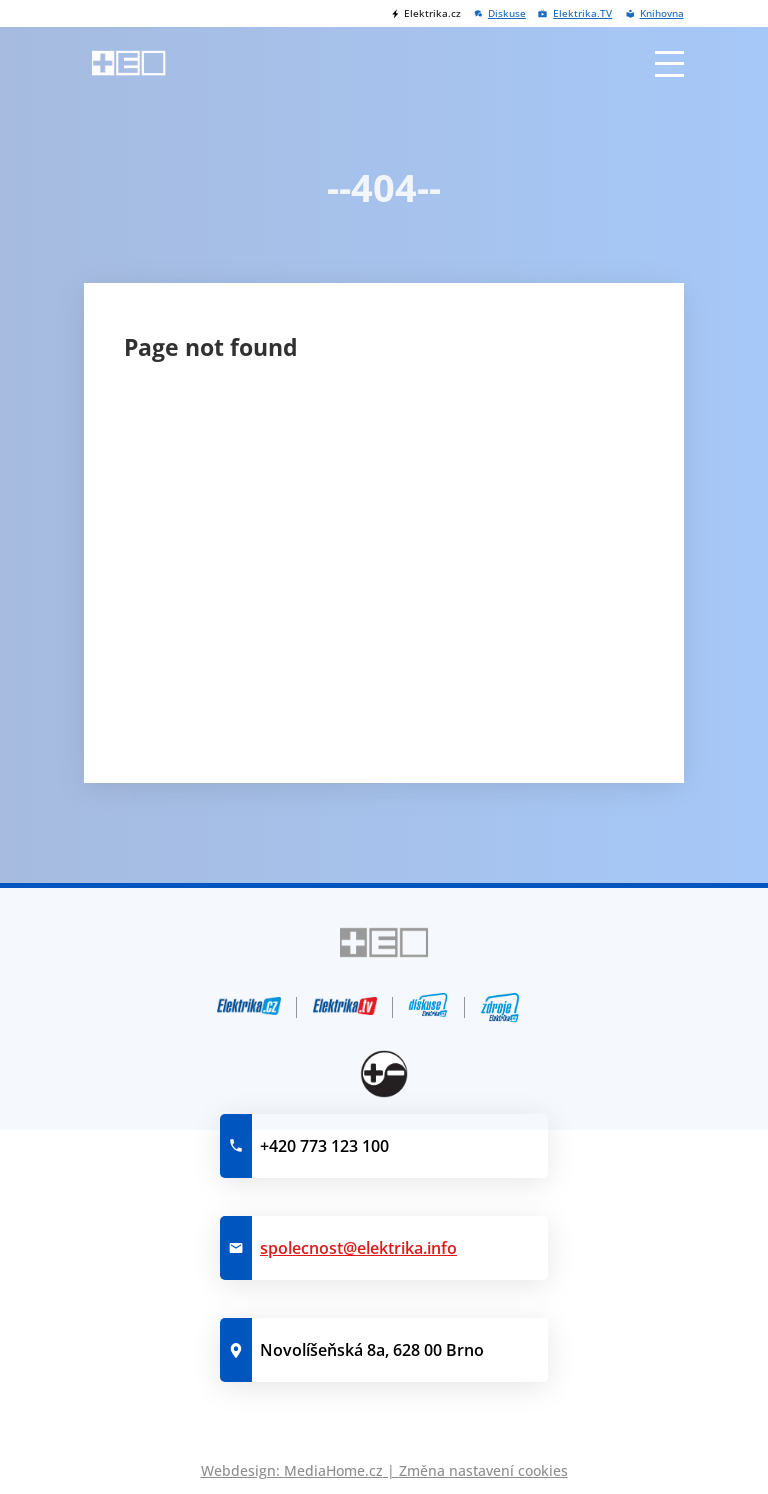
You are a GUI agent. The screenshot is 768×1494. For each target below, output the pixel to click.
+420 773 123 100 (324, 1146)
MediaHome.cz (333, 1470)
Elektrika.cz (432, 13)
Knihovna (662, 13)
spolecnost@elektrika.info (358, 1248)
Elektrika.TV (582, 13)
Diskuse (507, 13)
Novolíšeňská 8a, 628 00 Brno (372, 1350)
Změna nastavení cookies (483, 1470)
